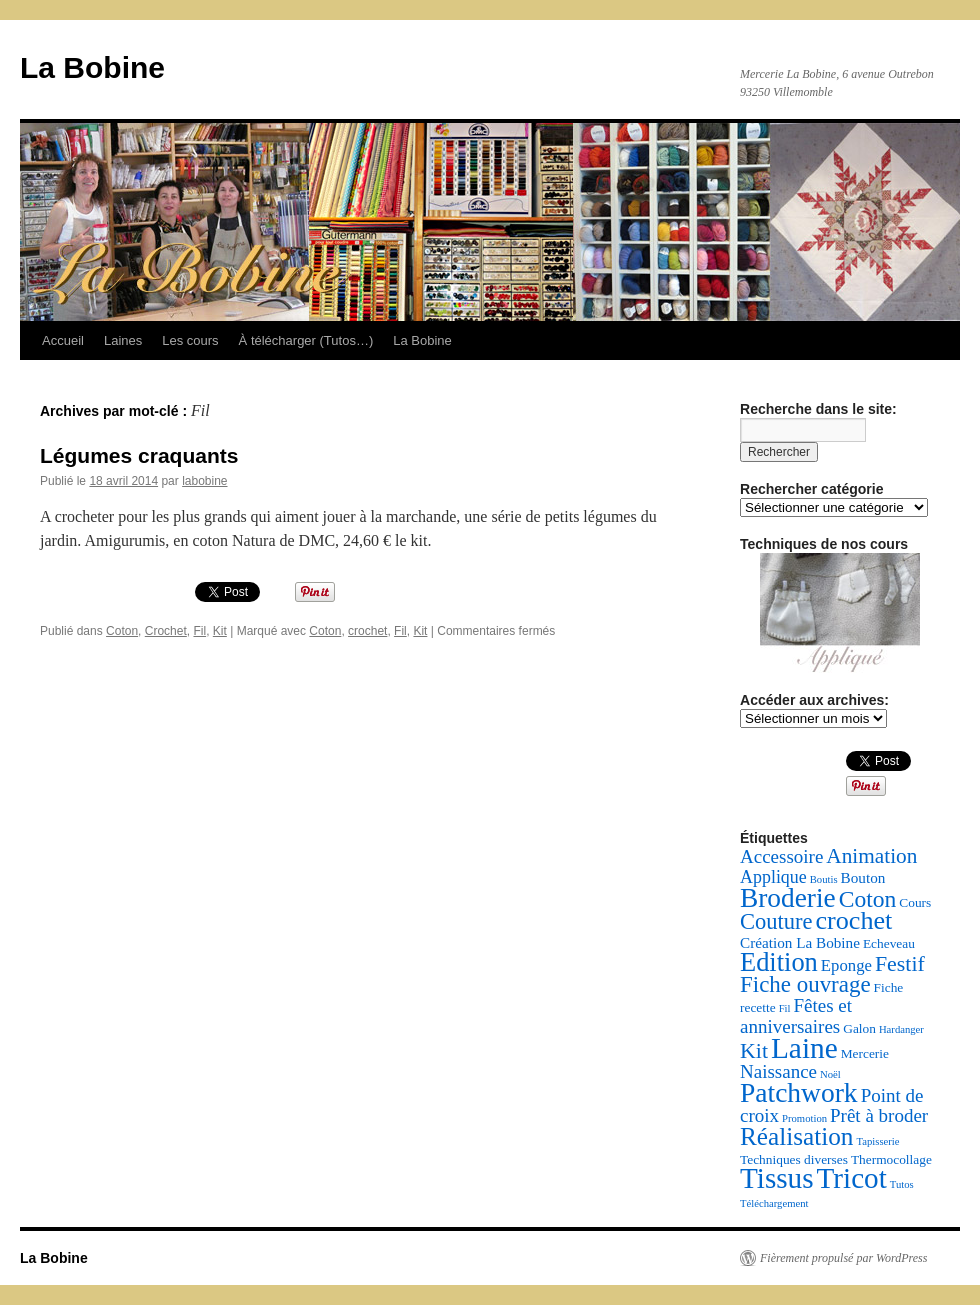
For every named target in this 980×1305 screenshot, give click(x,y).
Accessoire (781, 856)
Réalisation (796, 1136)
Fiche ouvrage (805, 984)
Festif (900, 963)
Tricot (852, 1178)
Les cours (190, 340)
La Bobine (92, 67)
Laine (804, 1048)
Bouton (863, 877)
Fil (199, 631)
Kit (220, 631)
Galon (859, 1028)
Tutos (902, 1184)
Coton (122, 631)
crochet (367, 631)
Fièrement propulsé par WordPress (843, 1258)
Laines (123, 340)
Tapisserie (877, 1141)
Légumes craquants (139, 455)
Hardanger (901, 1029)
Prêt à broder (879, 1115)
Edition (779, 962)
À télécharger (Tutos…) (306, 340)
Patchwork (799, 1092)
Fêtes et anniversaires (796, 1016)
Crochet (166, 631)
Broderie (788, 898)
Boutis (824, 879)
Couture (776, 921)
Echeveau (889, 943)
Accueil (63, 340)
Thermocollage (891, 1159)
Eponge (846, 965)
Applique (773, 877)
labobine (204, 481)
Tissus (777, 1178)
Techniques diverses (794, 1159)
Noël (830, 1074)
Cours (915, 902)
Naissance (778, 1071)
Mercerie (865, 1053)
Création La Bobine (800, 942)
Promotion (804, 1118)
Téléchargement (774, 1203)
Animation (871, 856)
